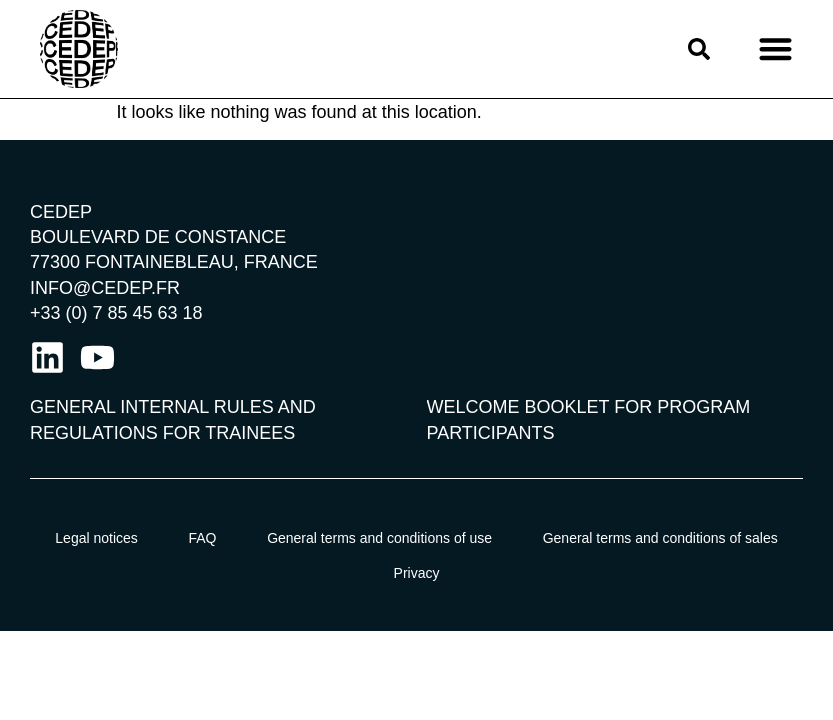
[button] (775, 49)
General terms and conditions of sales (660, 538)
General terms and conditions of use (379, 538)
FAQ (202, 538)
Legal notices (96, 538)
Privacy (417, 573)
